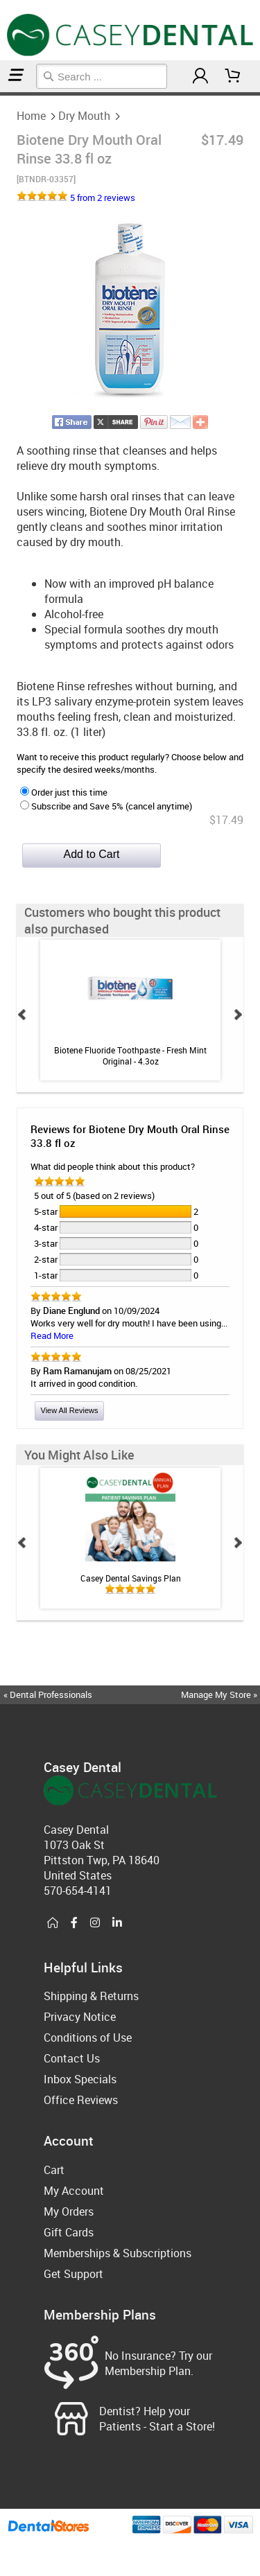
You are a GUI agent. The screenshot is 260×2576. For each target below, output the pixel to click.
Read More (52, 1335)
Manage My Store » (220, 1694)
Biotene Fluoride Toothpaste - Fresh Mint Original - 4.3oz (130, 1055)
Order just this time (63, 792)
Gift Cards (69, 2232)
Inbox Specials (80, 2079)
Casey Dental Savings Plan (130, 1578)
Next (237, 1014)
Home (31, 115)
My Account (74, 2190)
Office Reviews (81, 2100)
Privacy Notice (80, 2016)
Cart (54, 2170)
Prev (22, 1014)
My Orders (69, 2211)
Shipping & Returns (91, 1996)
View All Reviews (69, 1410)
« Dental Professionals (47, 1694)
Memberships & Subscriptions (117, 2253)
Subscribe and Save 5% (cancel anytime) (106, 806)
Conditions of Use (88, 2037)
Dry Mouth (84, 115)
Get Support (73, 2273)
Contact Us (72, 2058)
